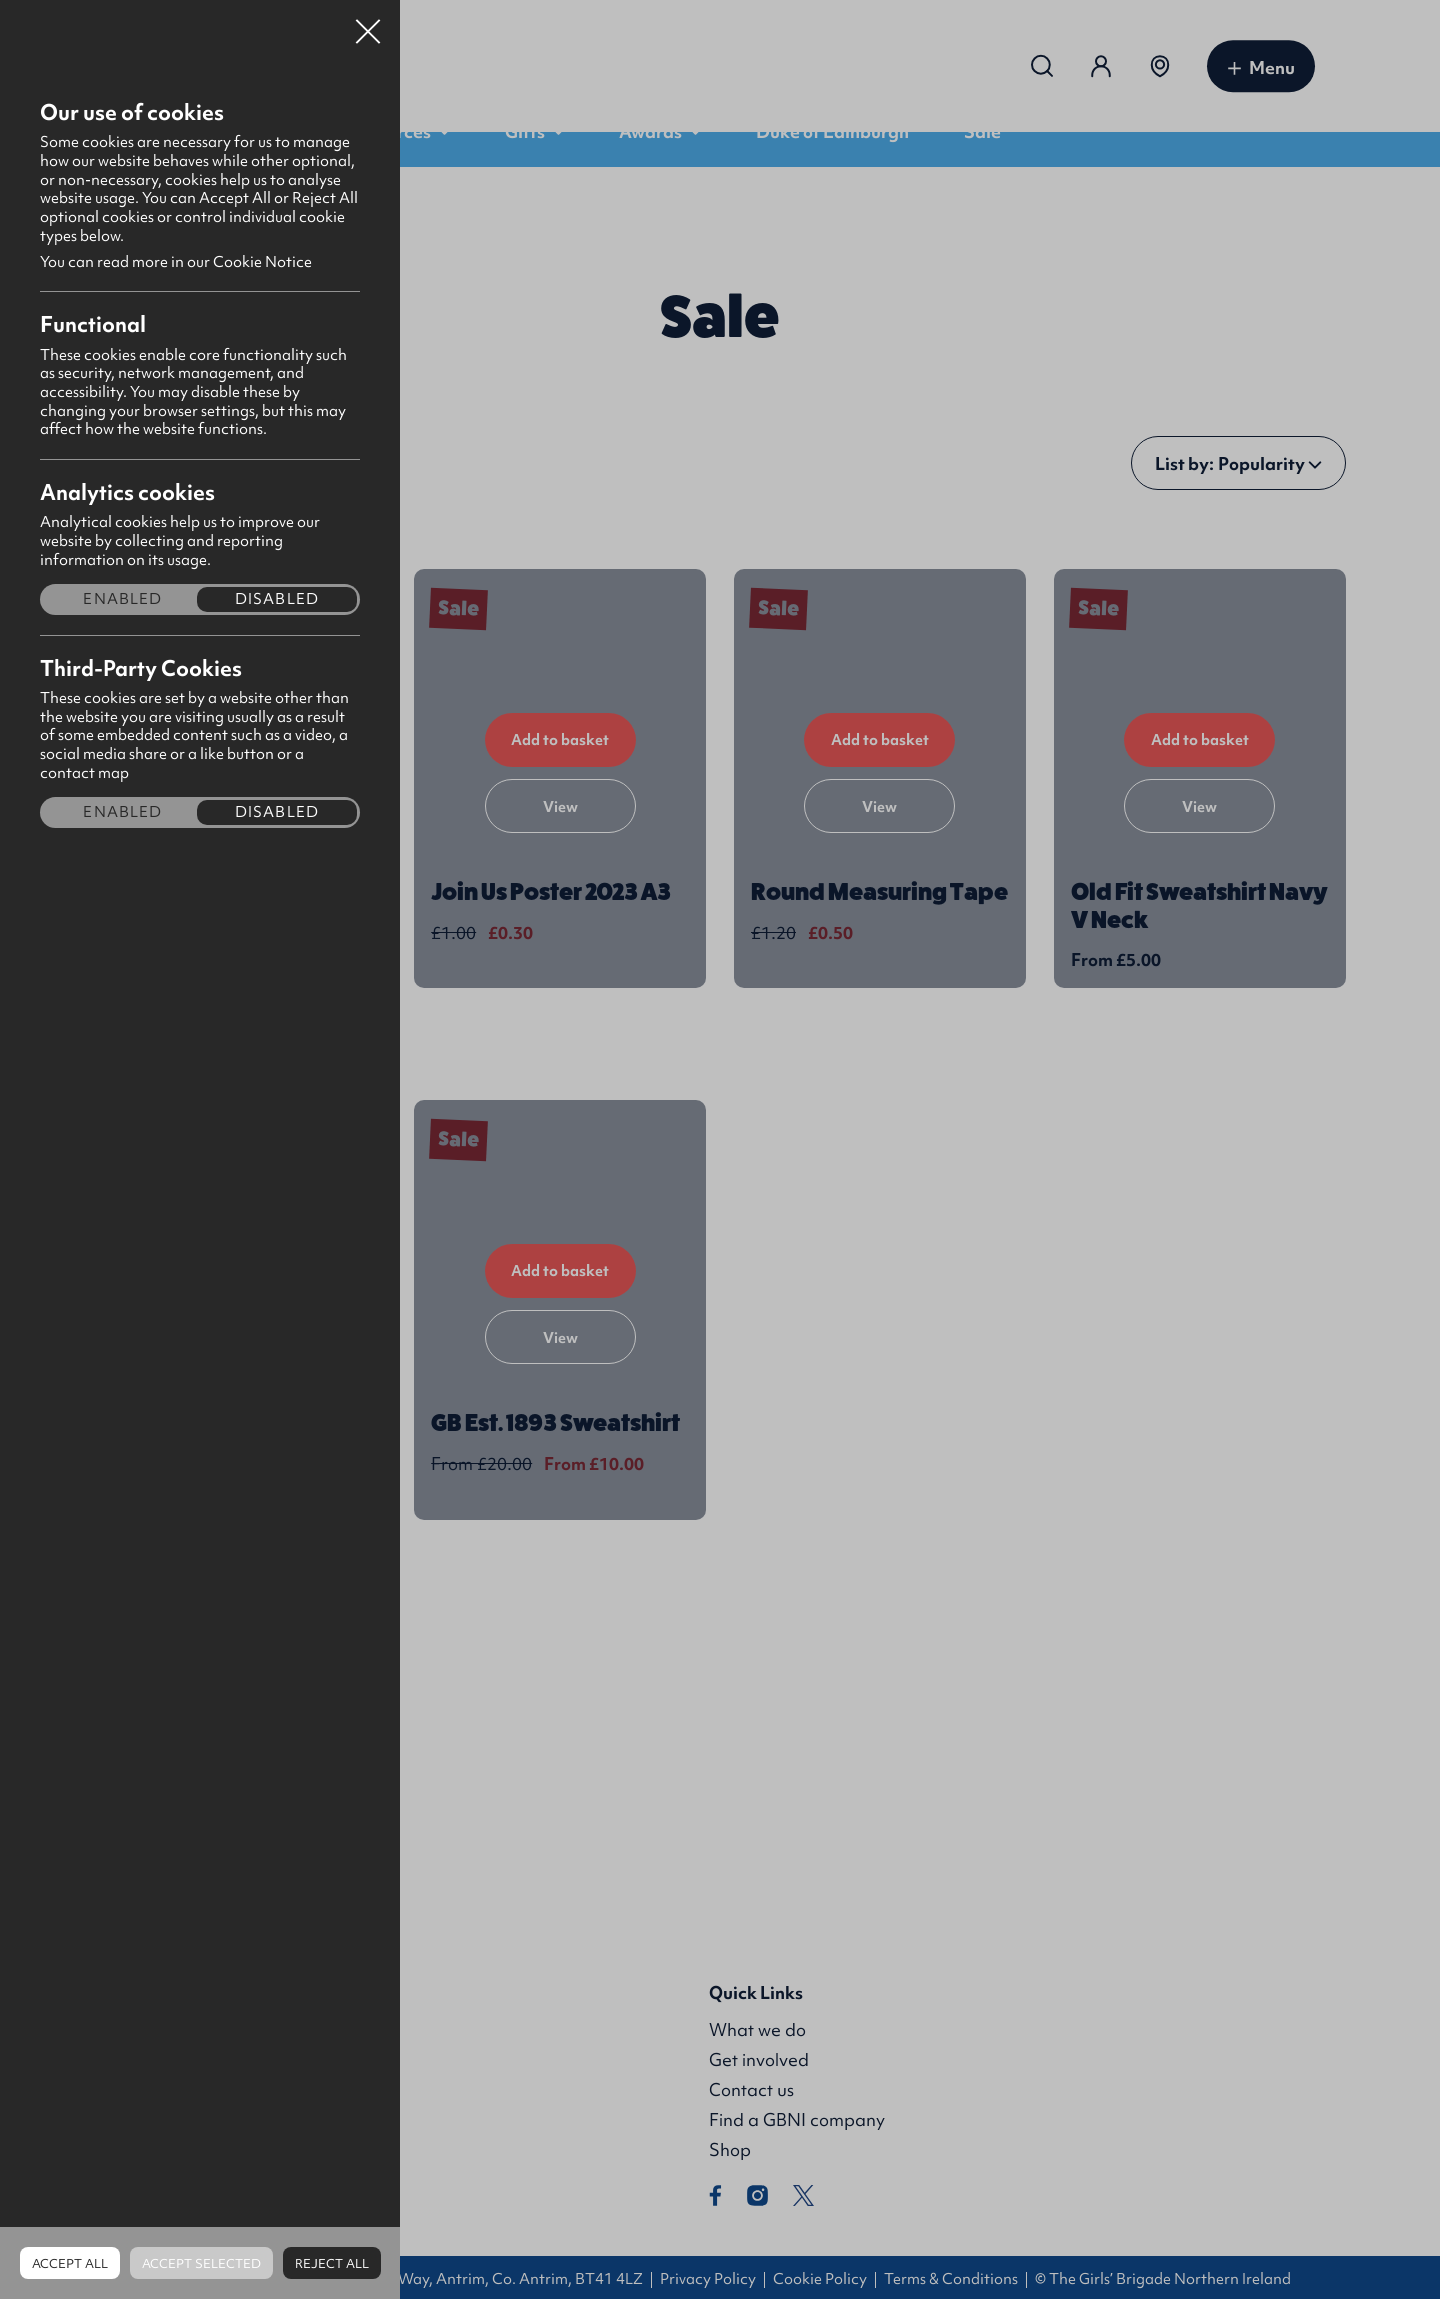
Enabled (122, 599)
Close (368, 24)
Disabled (277, 599)
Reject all (332, 2263)
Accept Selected (201, 2263)
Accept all (70, 2263)
